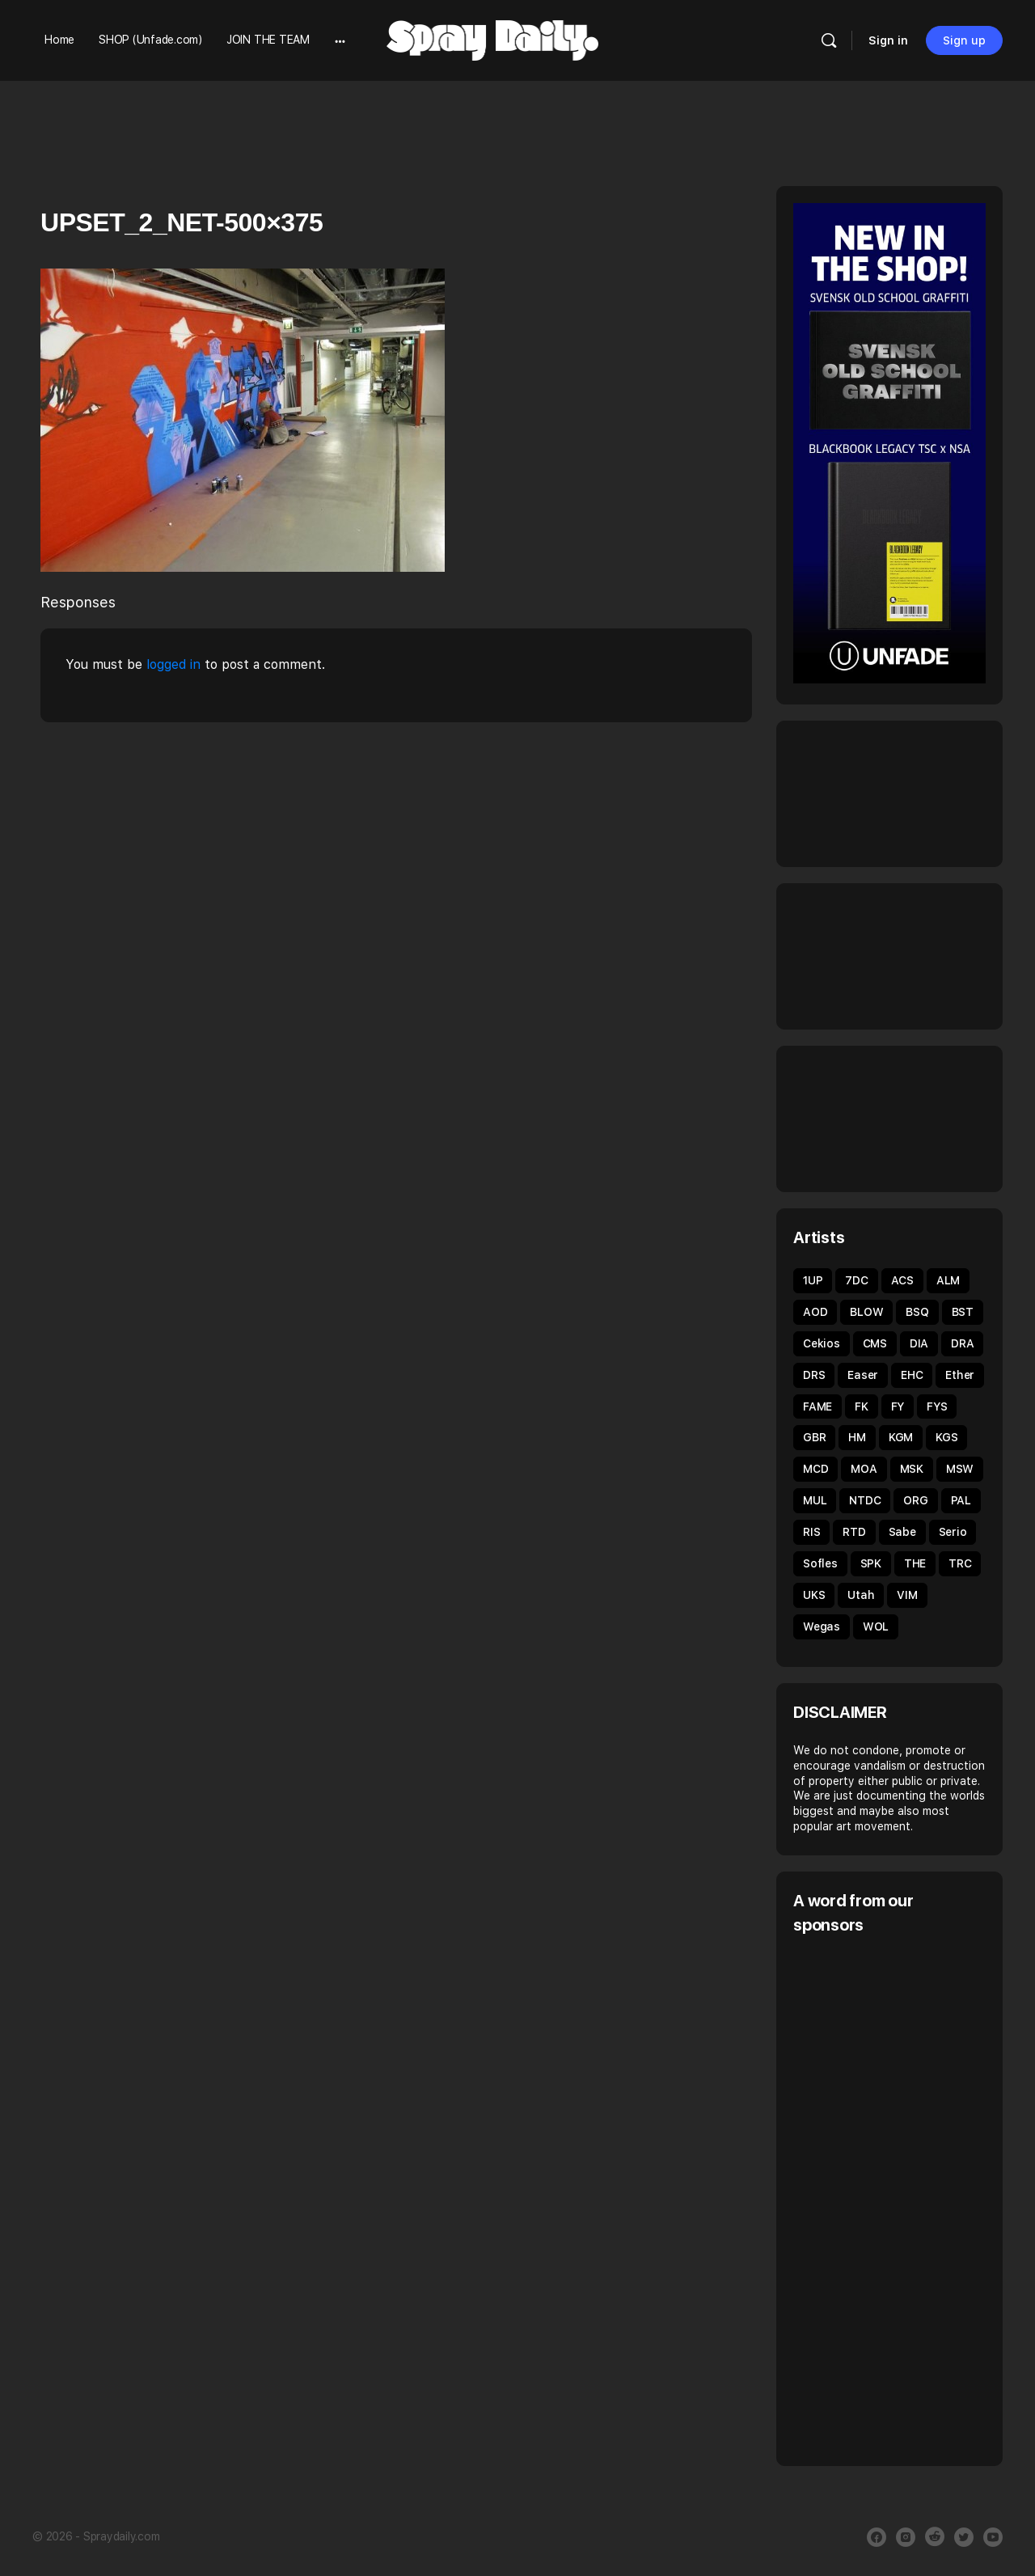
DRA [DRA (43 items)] (962, 1343)
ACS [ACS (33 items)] (902, 1280)
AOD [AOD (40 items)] (815, 1311)
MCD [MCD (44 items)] (815, 1468)
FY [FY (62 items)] (898, 1406)
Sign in (888, 40)
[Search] (829, 40)
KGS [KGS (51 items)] (946, 1437)
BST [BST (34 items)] (963, 1311)
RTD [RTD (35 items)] (854, 1531)
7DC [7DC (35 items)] (856, 1280)
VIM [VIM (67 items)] (907, 1594)
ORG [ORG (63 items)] (915, 1500)
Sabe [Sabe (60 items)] (902, 1531)
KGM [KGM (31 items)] (901, 1437)
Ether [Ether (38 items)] (959, 1374)
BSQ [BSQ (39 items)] (917, 1311)
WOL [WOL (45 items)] (876, 1626)
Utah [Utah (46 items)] (860, 1594)
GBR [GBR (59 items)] (814, 1437)
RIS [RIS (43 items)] (811, 1531)
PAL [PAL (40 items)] (961, 1500)
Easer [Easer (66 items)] (862, 1374)
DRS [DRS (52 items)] (814, 1374)
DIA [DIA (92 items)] (919, 1343)
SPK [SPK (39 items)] (870, 1563)
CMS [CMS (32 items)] (875, 1343)
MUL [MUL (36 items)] (814, 1500)
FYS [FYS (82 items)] (937, 1406)
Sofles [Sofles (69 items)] (820, 1563)
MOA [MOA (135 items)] (864, 1468)
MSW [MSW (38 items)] (960, 1468)
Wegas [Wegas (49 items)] (821, 1626)
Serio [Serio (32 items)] (953, 1531)
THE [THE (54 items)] (915, 1563)
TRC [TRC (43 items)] (959, 1563)
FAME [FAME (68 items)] (817, 1406)
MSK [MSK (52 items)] (911, 1468)
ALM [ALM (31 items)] (948, 1280)
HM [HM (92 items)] (857, 1437)
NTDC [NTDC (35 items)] (865, 1500)
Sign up (964, 40)
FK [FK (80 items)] (861, 1406)
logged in (173, 664)
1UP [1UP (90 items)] (812, 1280)
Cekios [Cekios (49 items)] (821, 1343)
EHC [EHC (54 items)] (912, 1374)
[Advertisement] (914, 2198)
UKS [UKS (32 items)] (814, 1594)
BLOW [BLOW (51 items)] (866, 1311)
